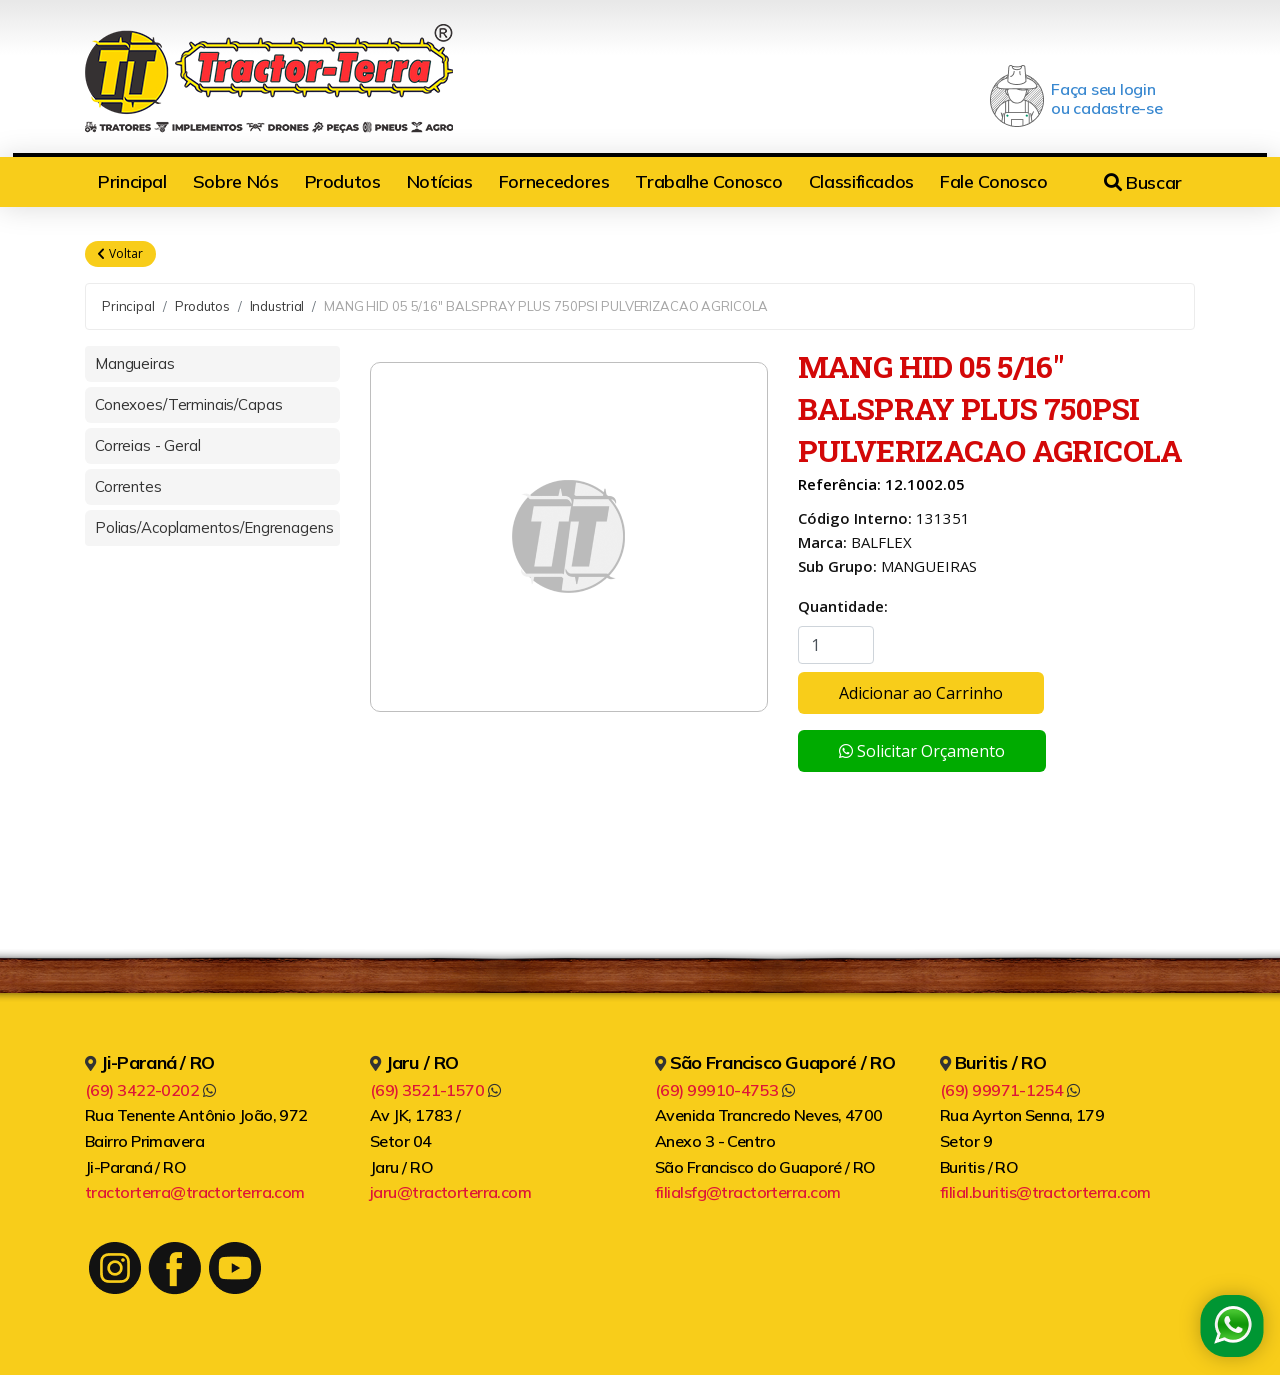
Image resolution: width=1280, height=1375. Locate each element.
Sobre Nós (236, 181)
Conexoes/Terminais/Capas (188, 404)
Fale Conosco (994, 181)
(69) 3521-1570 (435, 1090)
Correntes (128, 486)
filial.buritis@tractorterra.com (1045, 1192)
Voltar (120, 254)
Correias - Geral (148, 445)
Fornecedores (554, 181)
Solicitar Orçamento (922, 751)
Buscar (1143, 182)
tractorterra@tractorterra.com (195, 1192)
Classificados (861, 181)
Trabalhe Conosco (708, 181)
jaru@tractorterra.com (450, 1192)
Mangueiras (135, 363)
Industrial (277, 306)
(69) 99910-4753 (725, 1090)
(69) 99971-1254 (1010, 1090)
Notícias (440, 181)
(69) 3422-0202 (150, 1090)
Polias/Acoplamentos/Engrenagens (214, 527)
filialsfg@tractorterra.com (747, 1192)
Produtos (343, 181)
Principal (132, 181)
